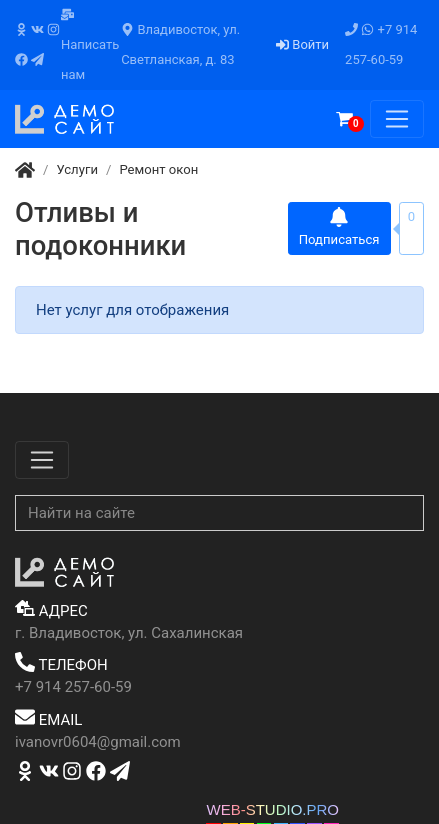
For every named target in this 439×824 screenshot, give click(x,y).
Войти (302, 44)
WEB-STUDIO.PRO (272, 809)
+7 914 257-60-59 (381, 44)
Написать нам (90, 45)
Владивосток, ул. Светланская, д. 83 (180, 44)
